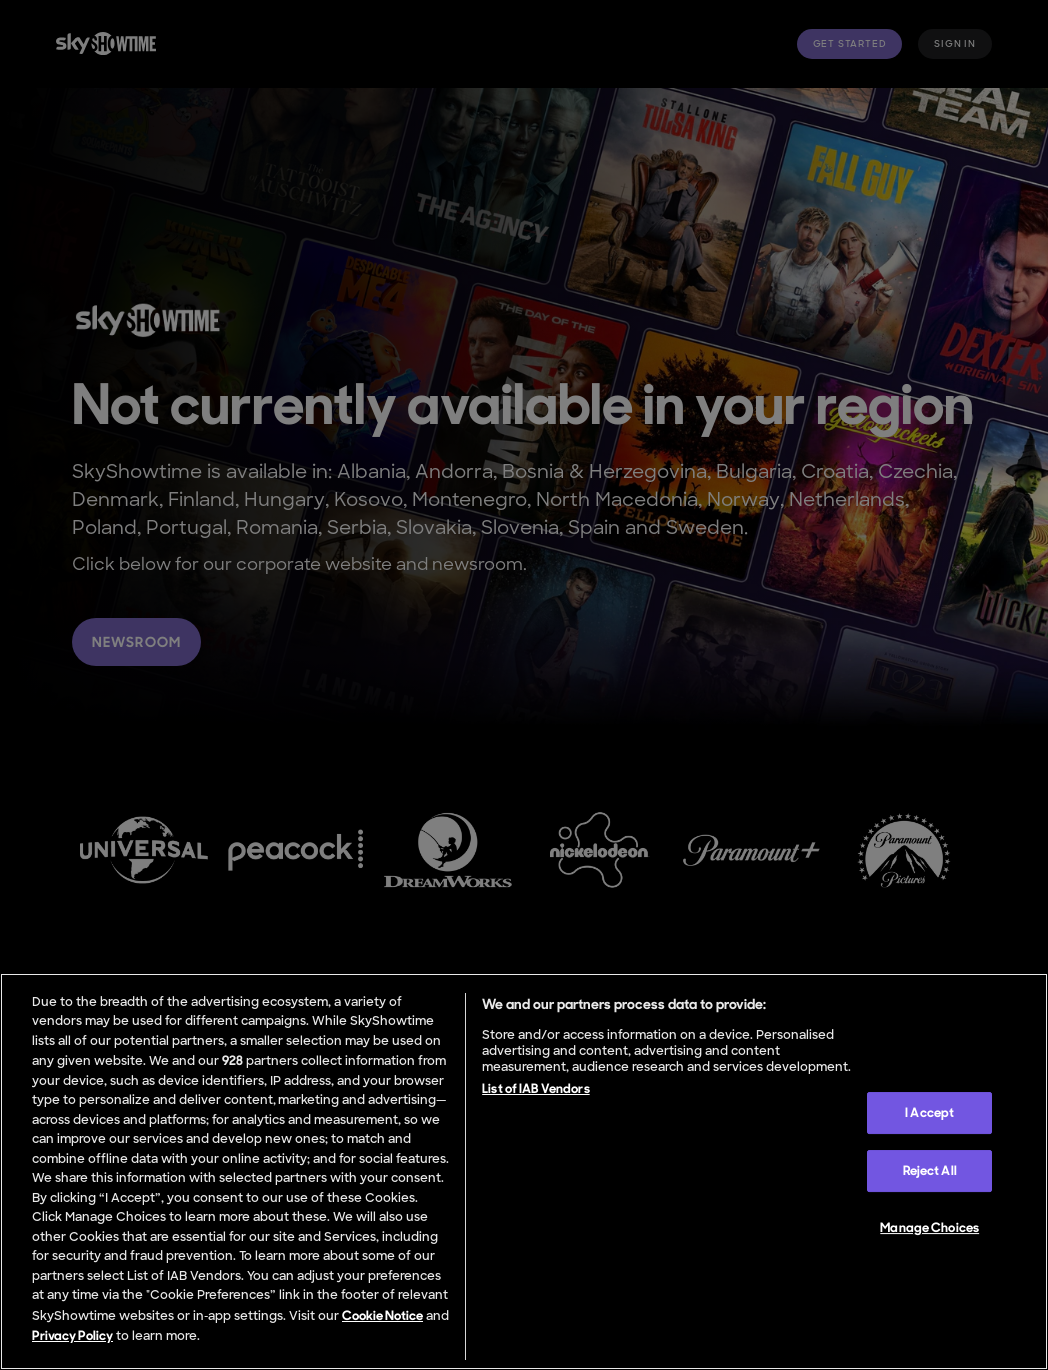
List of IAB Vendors (535, 1088)
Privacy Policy (72, 1335)
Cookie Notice (382, 1315)
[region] (524, 1171)
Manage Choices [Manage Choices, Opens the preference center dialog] (929, 1227)
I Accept (929, 1112)
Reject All (930, 1170)
